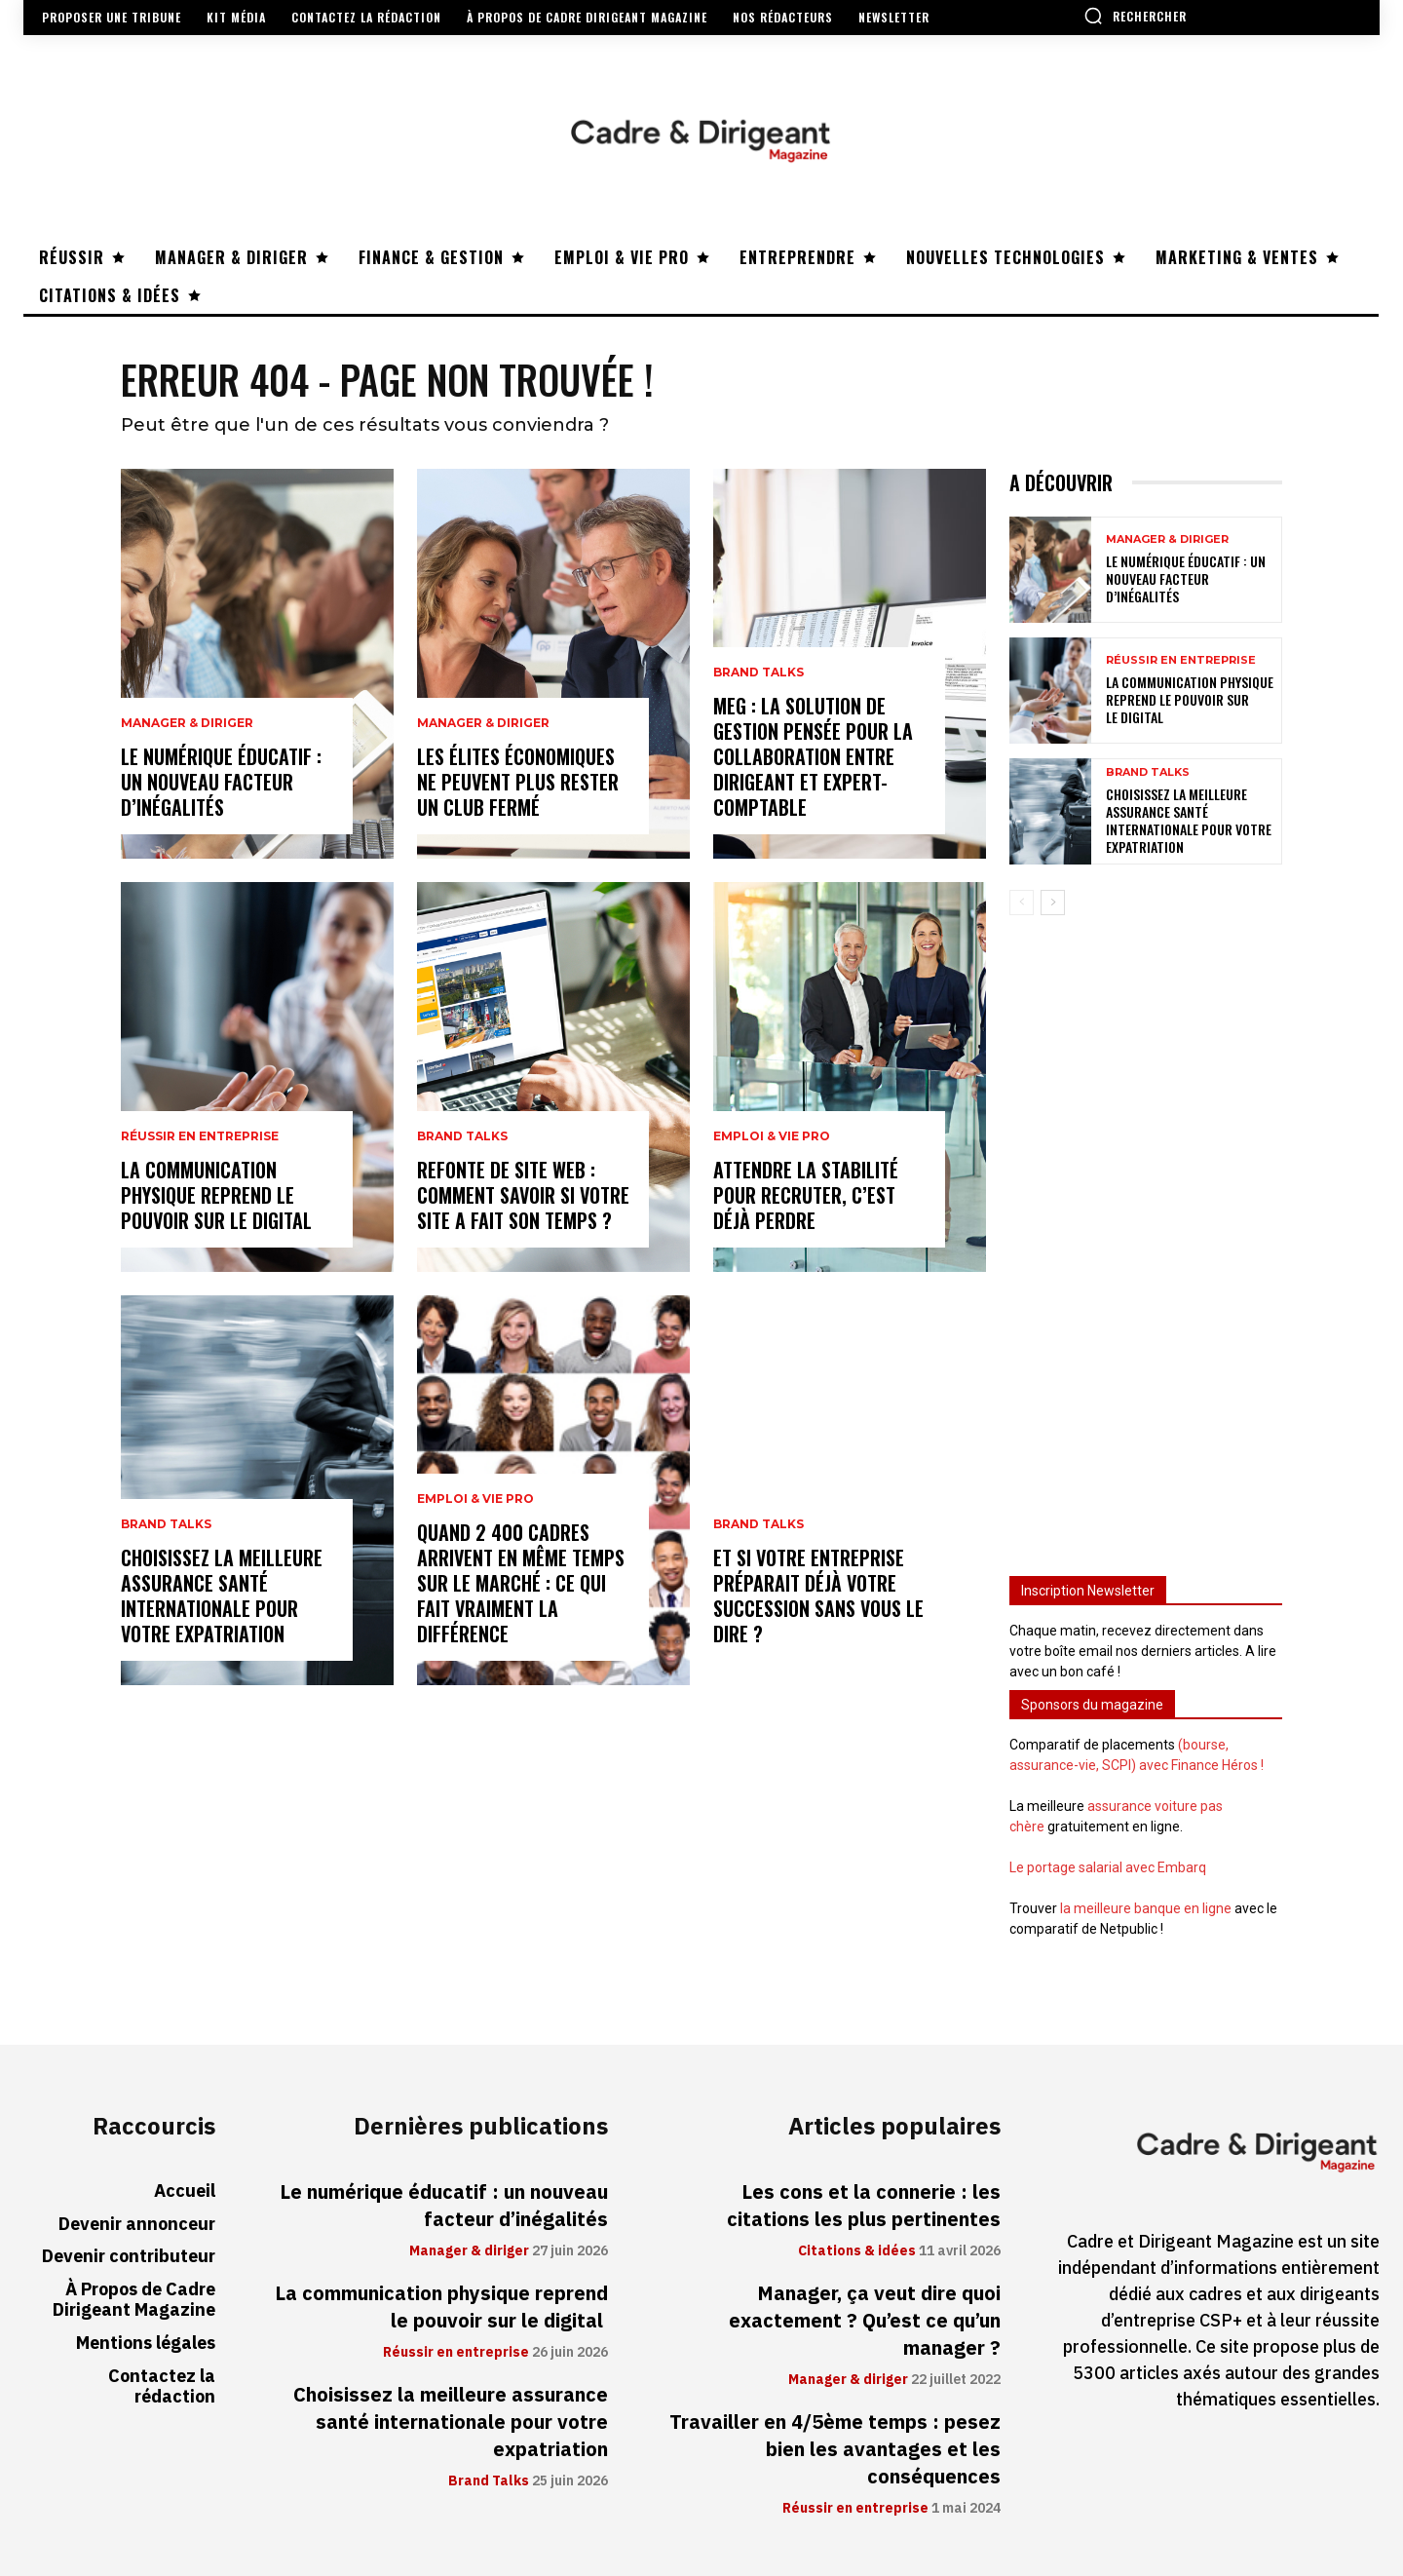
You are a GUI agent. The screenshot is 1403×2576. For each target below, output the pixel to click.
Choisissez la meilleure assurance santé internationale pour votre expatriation (221, 1595)
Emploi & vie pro (475, 1499)
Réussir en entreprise (200, 1136)
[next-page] (1053, 902)
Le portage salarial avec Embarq (1107, 1867)
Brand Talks (166, 1524)
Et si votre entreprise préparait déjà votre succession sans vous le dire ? (818, 1595)
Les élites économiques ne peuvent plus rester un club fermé (518, 782)
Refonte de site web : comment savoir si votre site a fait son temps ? (523, 1195)
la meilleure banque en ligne (1146, 1908)
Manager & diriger (187, 723)
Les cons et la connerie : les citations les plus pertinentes (864, 2205)
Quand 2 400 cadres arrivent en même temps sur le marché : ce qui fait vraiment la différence (521, 1583)
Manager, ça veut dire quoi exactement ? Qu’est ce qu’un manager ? (865, 2321)
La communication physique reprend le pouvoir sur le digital (219, 1195)
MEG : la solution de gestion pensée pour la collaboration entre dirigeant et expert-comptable (813, 756)
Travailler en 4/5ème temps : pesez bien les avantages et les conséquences (835, 2449)
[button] (1135, 15)
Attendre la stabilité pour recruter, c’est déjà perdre (805, 1195)
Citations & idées (857, 2251)
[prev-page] (1021, 902)
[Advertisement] (1145, 1236)
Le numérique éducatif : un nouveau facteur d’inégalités (221, 782)
